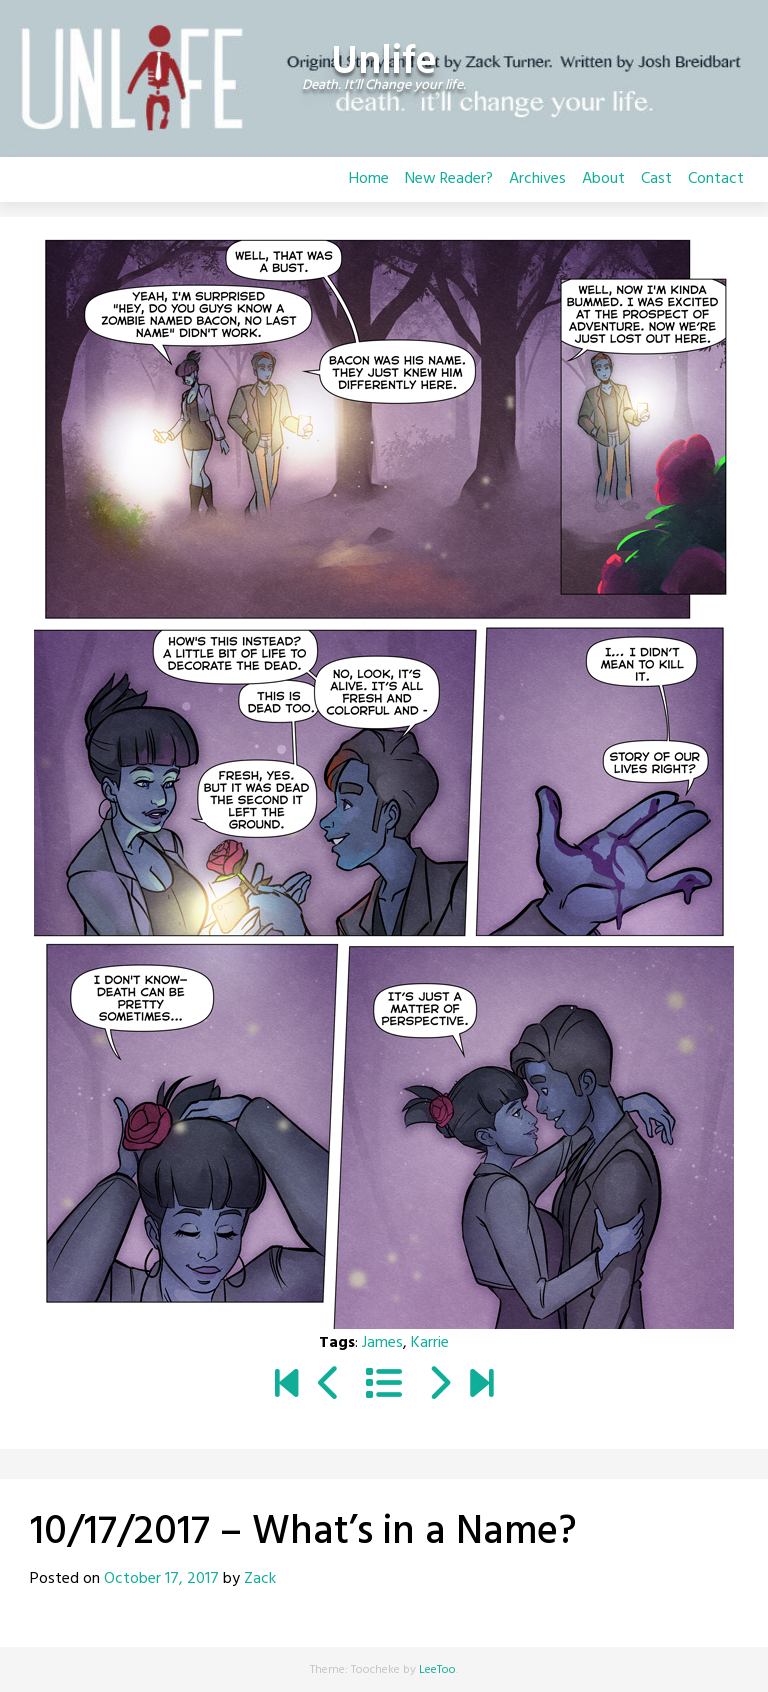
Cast (656, 179)
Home (369, 179)
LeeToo (437, 1670)
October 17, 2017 (161, 1579)
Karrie (430, 1343)
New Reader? (449, 179)
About (603, 179)
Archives (537, 179)
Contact (716, 179)
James (382, 1343)
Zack (260, 1579)
